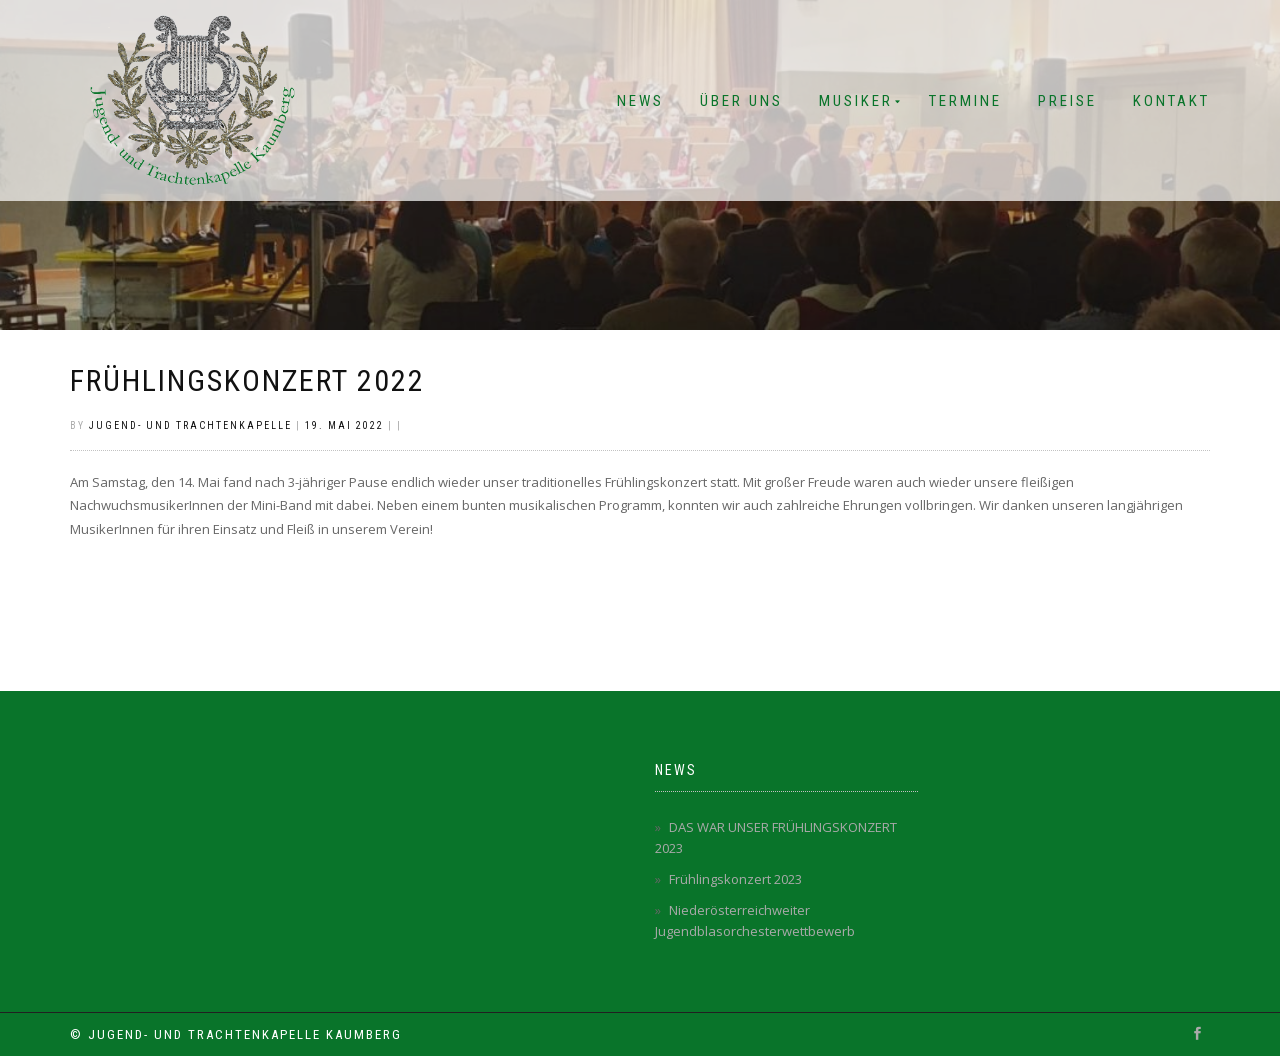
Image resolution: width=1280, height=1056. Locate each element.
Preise (1067, 101)
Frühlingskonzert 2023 (735, 879)
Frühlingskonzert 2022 (247, 380)
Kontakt (1171, 101)
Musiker (856, 101)
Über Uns (741, 101)
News (640, 101)
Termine (965, 101)
